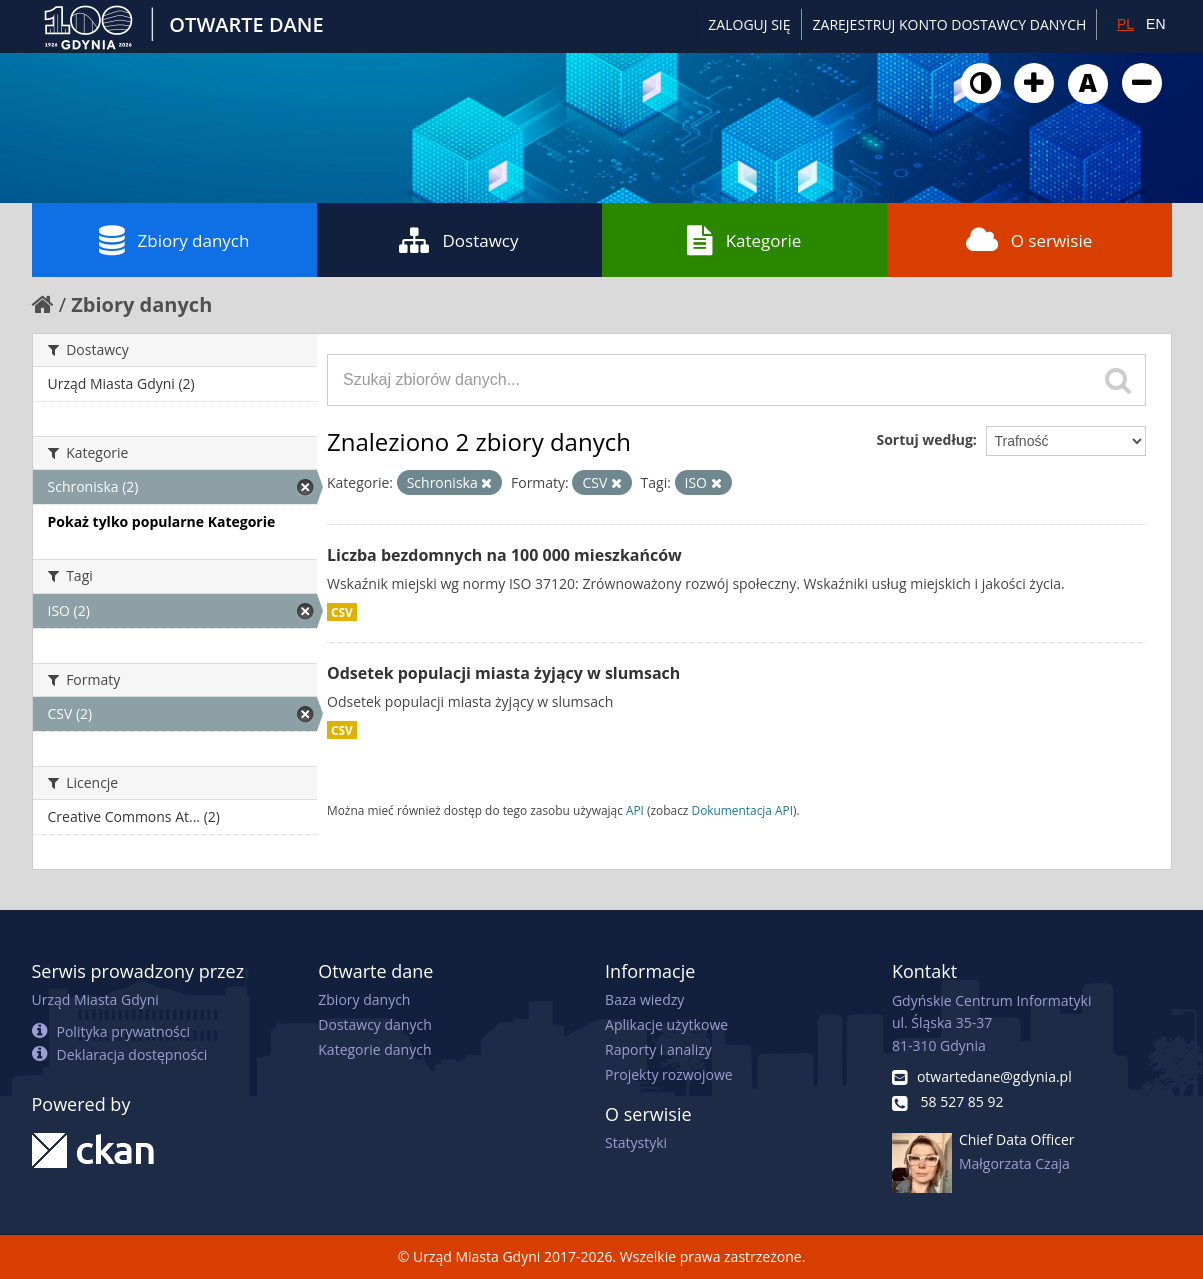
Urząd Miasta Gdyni (95, 999)
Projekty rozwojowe (669, 1074)
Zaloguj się (749, 24)
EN (1155, 24)
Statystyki (636, 1142)
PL (1125, 24)
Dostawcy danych (374, 1024)
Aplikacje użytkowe (666, 1024)
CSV (342, 612)
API (635, 810)
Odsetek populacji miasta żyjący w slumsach (503, 673)
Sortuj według (924, 439)
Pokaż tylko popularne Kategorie (162, 521)
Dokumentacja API (743, 810)
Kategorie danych (374, 1049)
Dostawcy (458, 240)
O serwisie (1029, 240)
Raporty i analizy (658, 1049)
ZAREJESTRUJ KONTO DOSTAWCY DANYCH (950, 24)
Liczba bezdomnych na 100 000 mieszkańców (504, 555)
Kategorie (744, 240)
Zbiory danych (174, 240)
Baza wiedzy (644, 999)
